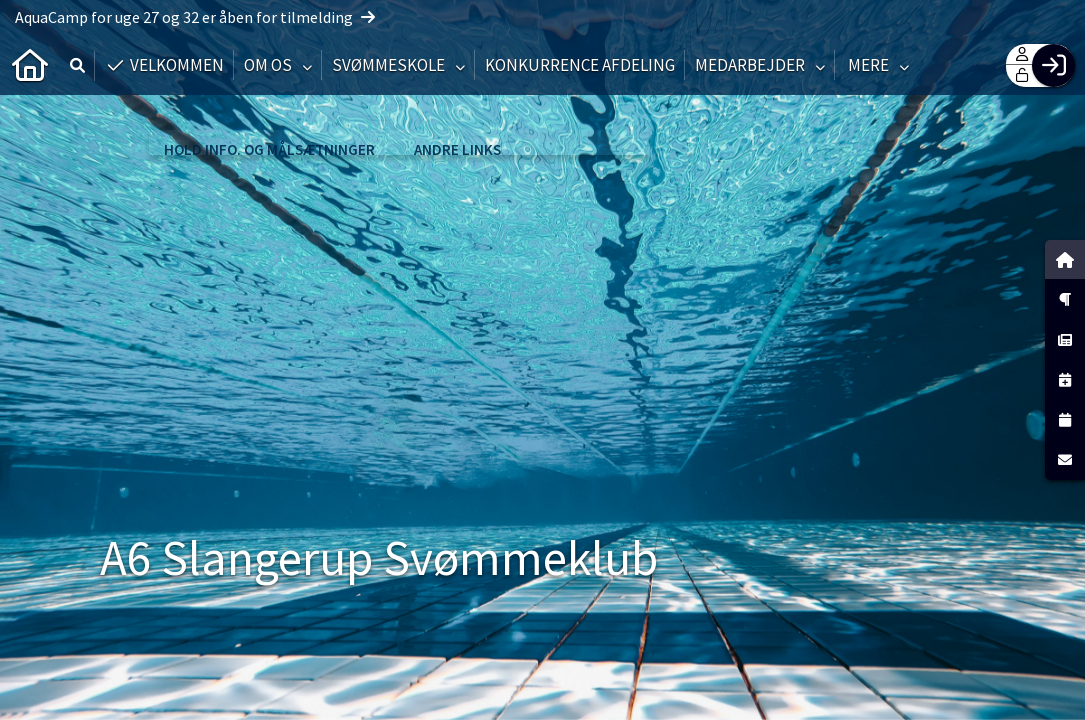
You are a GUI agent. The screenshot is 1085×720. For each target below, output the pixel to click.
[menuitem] (30, 65)
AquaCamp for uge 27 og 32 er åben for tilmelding (195, 17)
